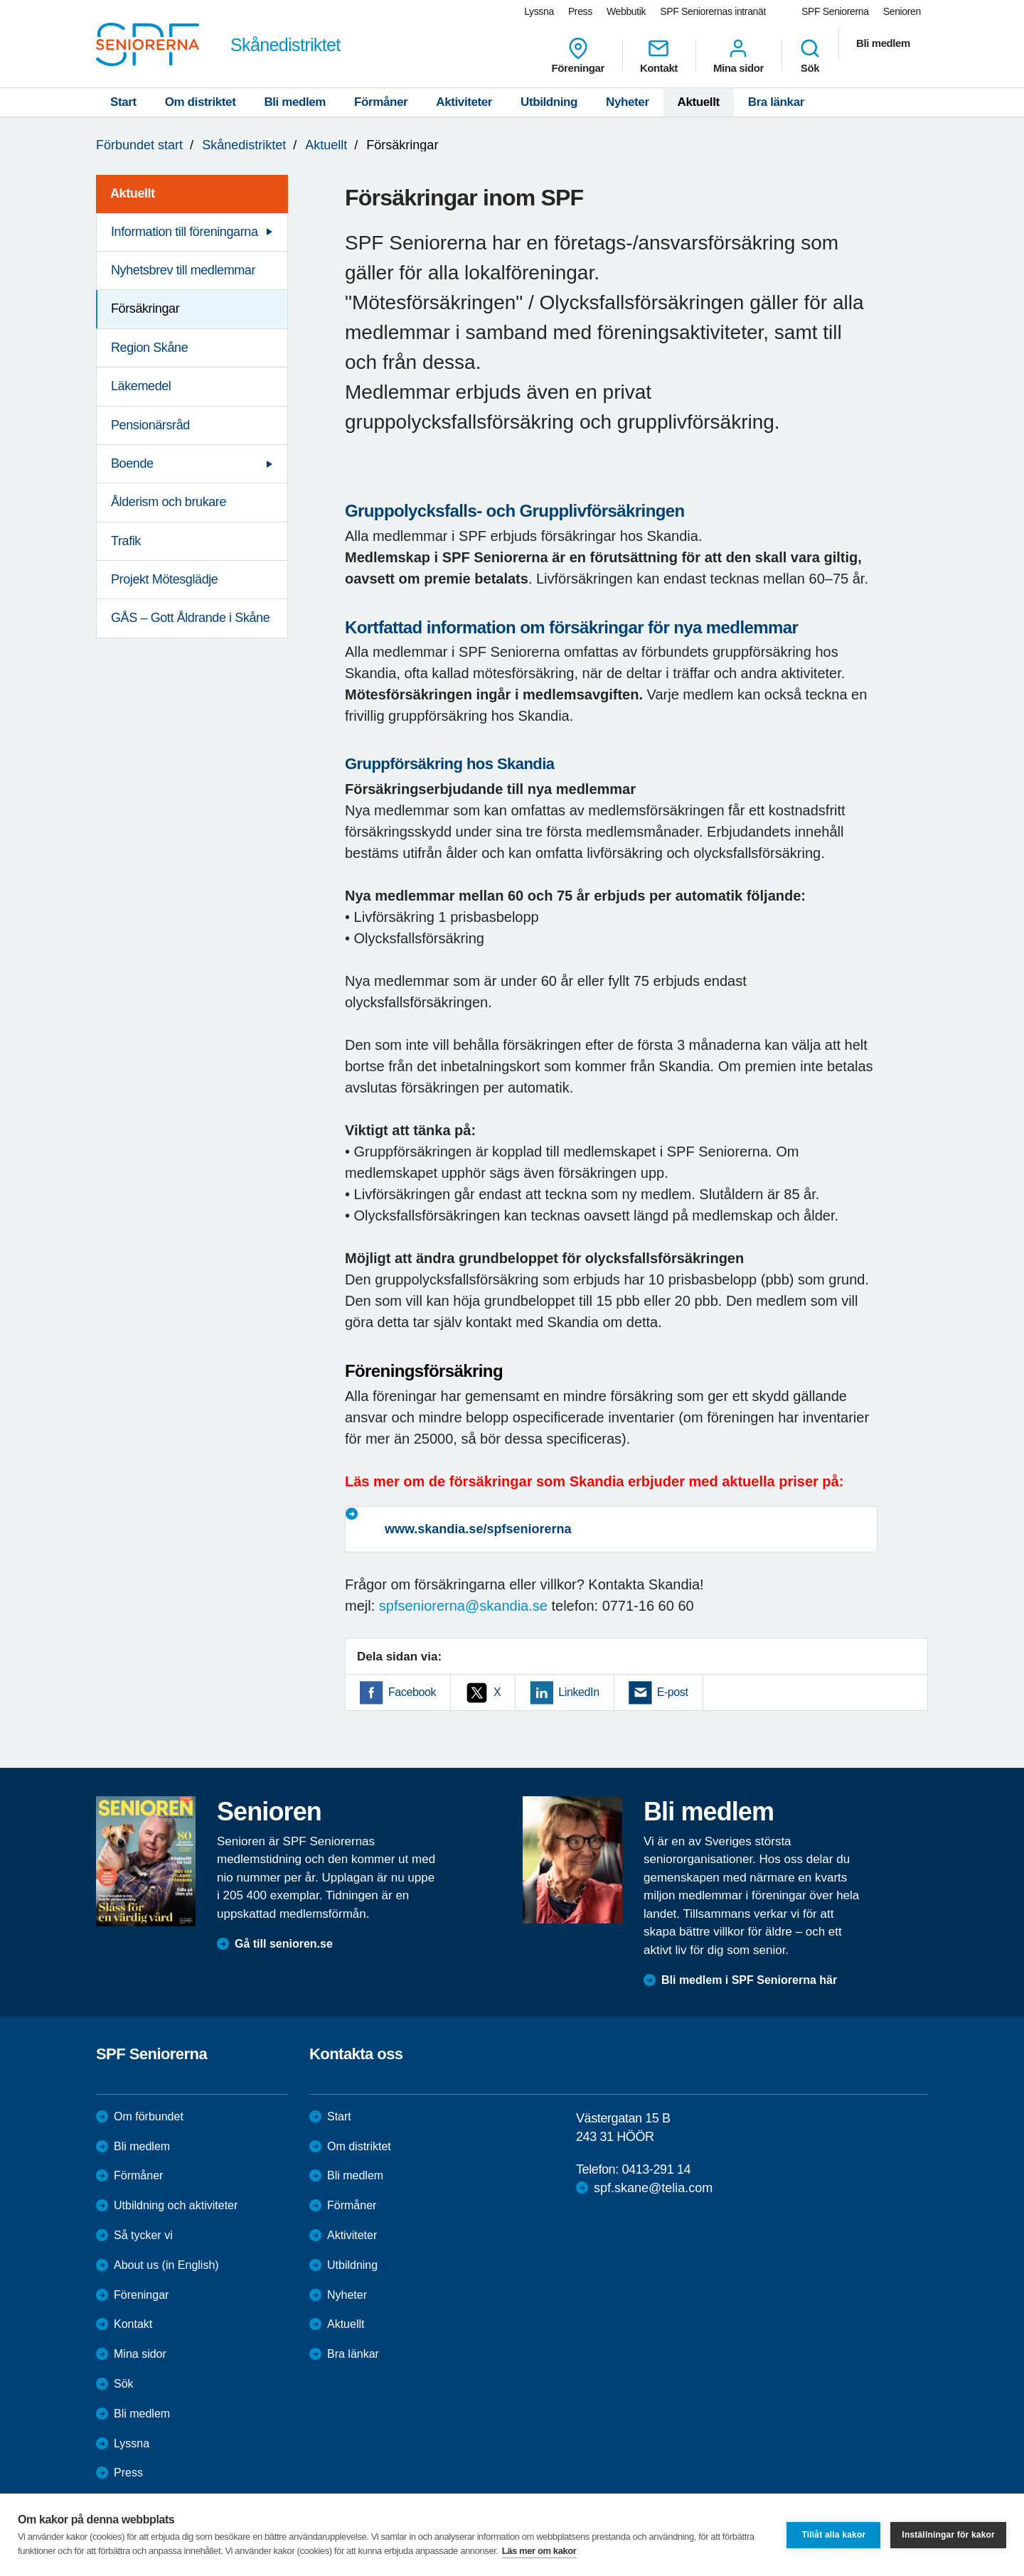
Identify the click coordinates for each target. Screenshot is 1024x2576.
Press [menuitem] (580, 11)
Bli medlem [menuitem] (883, 43)
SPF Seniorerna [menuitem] (835, 11)
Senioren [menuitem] (902, 11)
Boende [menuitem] (132, 463)
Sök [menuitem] (810, 55)
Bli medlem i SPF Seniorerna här (749, 1980)
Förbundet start (139, 145)
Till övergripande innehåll (0, 0)
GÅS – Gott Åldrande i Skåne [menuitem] (190, 618)
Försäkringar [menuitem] (145, 308)
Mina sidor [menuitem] (738, 55)
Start (123, 102)
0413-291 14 (656, 2169)
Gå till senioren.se (284, 1944)
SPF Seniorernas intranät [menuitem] (713, 11)
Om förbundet (148, 2116)
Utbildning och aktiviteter (176, 2205)
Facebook (412, 1692)
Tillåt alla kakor (833, 2535)
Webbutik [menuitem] (626, 11)
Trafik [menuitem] (126, 541)
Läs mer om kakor (539, 2550)
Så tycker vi (143, 2235)
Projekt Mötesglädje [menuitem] (164, 579)
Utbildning (549, 102)
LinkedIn (578, 1692)
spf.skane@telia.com (653, 2188)
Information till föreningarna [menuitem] (184, 232)
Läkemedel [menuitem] (141, 386)
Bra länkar (776, 102)
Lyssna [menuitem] (539, 11)
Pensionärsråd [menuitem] (150, 425)
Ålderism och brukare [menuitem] (168, 502)
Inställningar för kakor (948, 2535)
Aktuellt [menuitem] (132, 193)
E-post (672, 1692)
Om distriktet (200, 102)
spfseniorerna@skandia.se (463, 1606)
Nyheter (627, 102)
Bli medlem (295, 102)
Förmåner (380, 102)
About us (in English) (166, 2265)
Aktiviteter (464, 102)
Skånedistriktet (244, 145)
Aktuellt (699, 102)
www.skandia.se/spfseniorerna (478, 1529)
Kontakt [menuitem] (659, 55)
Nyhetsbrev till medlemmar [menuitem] (183, 270)
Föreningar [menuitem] (578, 55)
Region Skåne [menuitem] (149, 347)
